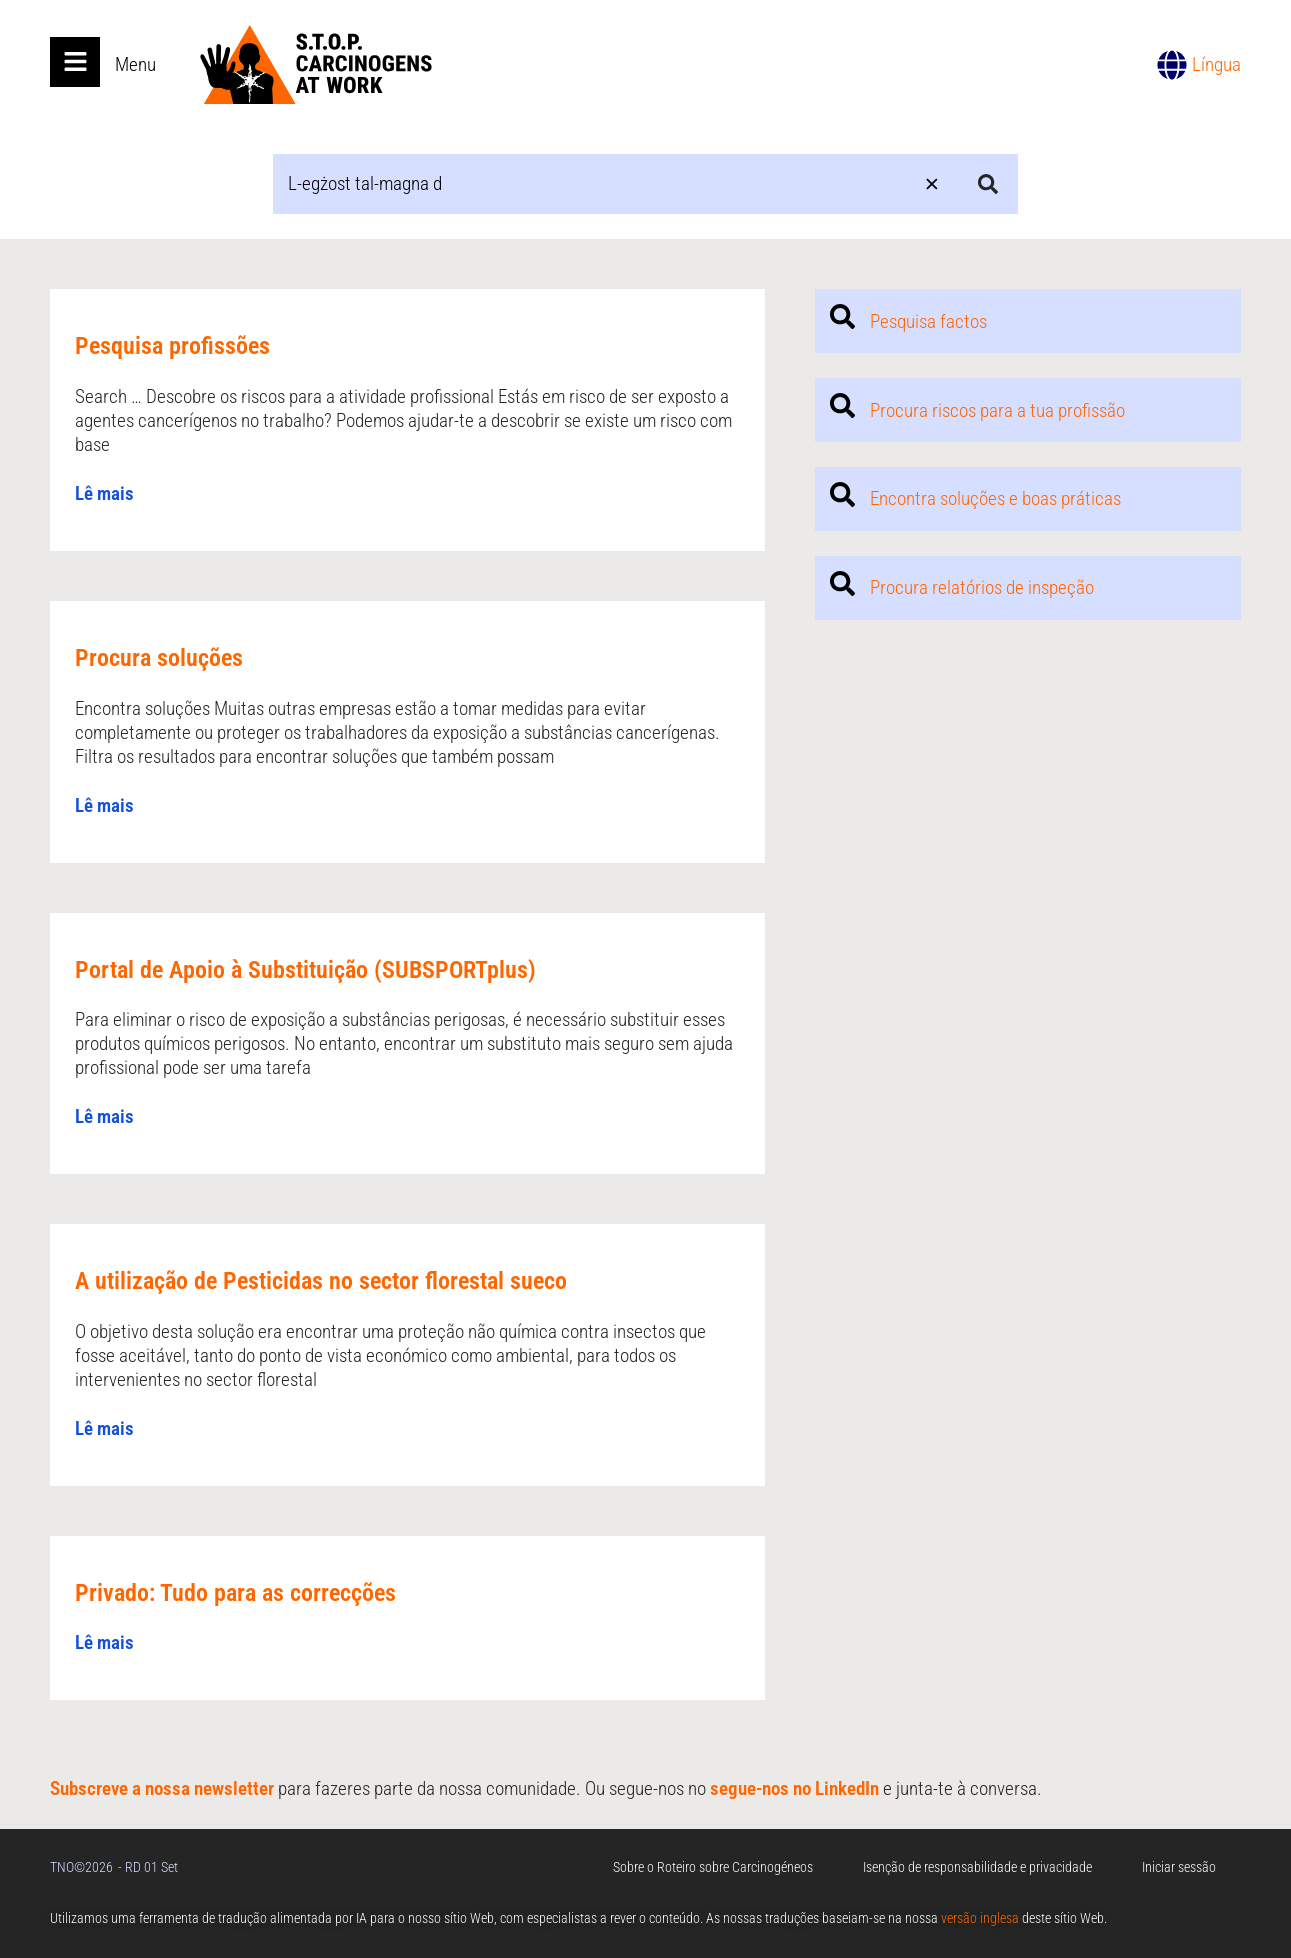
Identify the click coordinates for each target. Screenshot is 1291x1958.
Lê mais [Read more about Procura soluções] (104, 805)
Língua (1216, 64)
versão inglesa (980, 1918)
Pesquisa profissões (172, 346)
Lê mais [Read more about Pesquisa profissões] (104, 493)
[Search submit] (988, 184)
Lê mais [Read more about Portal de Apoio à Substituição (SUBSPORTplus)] (104, 1116)
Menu (135, 64)
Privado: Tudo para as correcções (235, 1593)
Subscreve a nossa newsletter (162, 1788)
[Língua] (1172, 65)
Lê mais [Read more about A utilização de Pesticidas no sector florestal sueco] (104, 1428)
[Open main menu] (75, 62)
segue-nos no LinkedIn (794, 1788)
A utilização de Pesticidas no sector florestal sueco (321, 1281)
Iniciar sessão (1179, 1867)
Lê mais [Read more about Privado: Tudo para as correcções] (104, 1642)
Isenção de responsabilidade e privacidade (977, 1867)
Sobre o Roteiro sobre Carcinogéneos (713, 1867)
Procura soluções (159, 658)
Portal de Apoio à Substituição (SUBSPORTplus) (305, 970)
